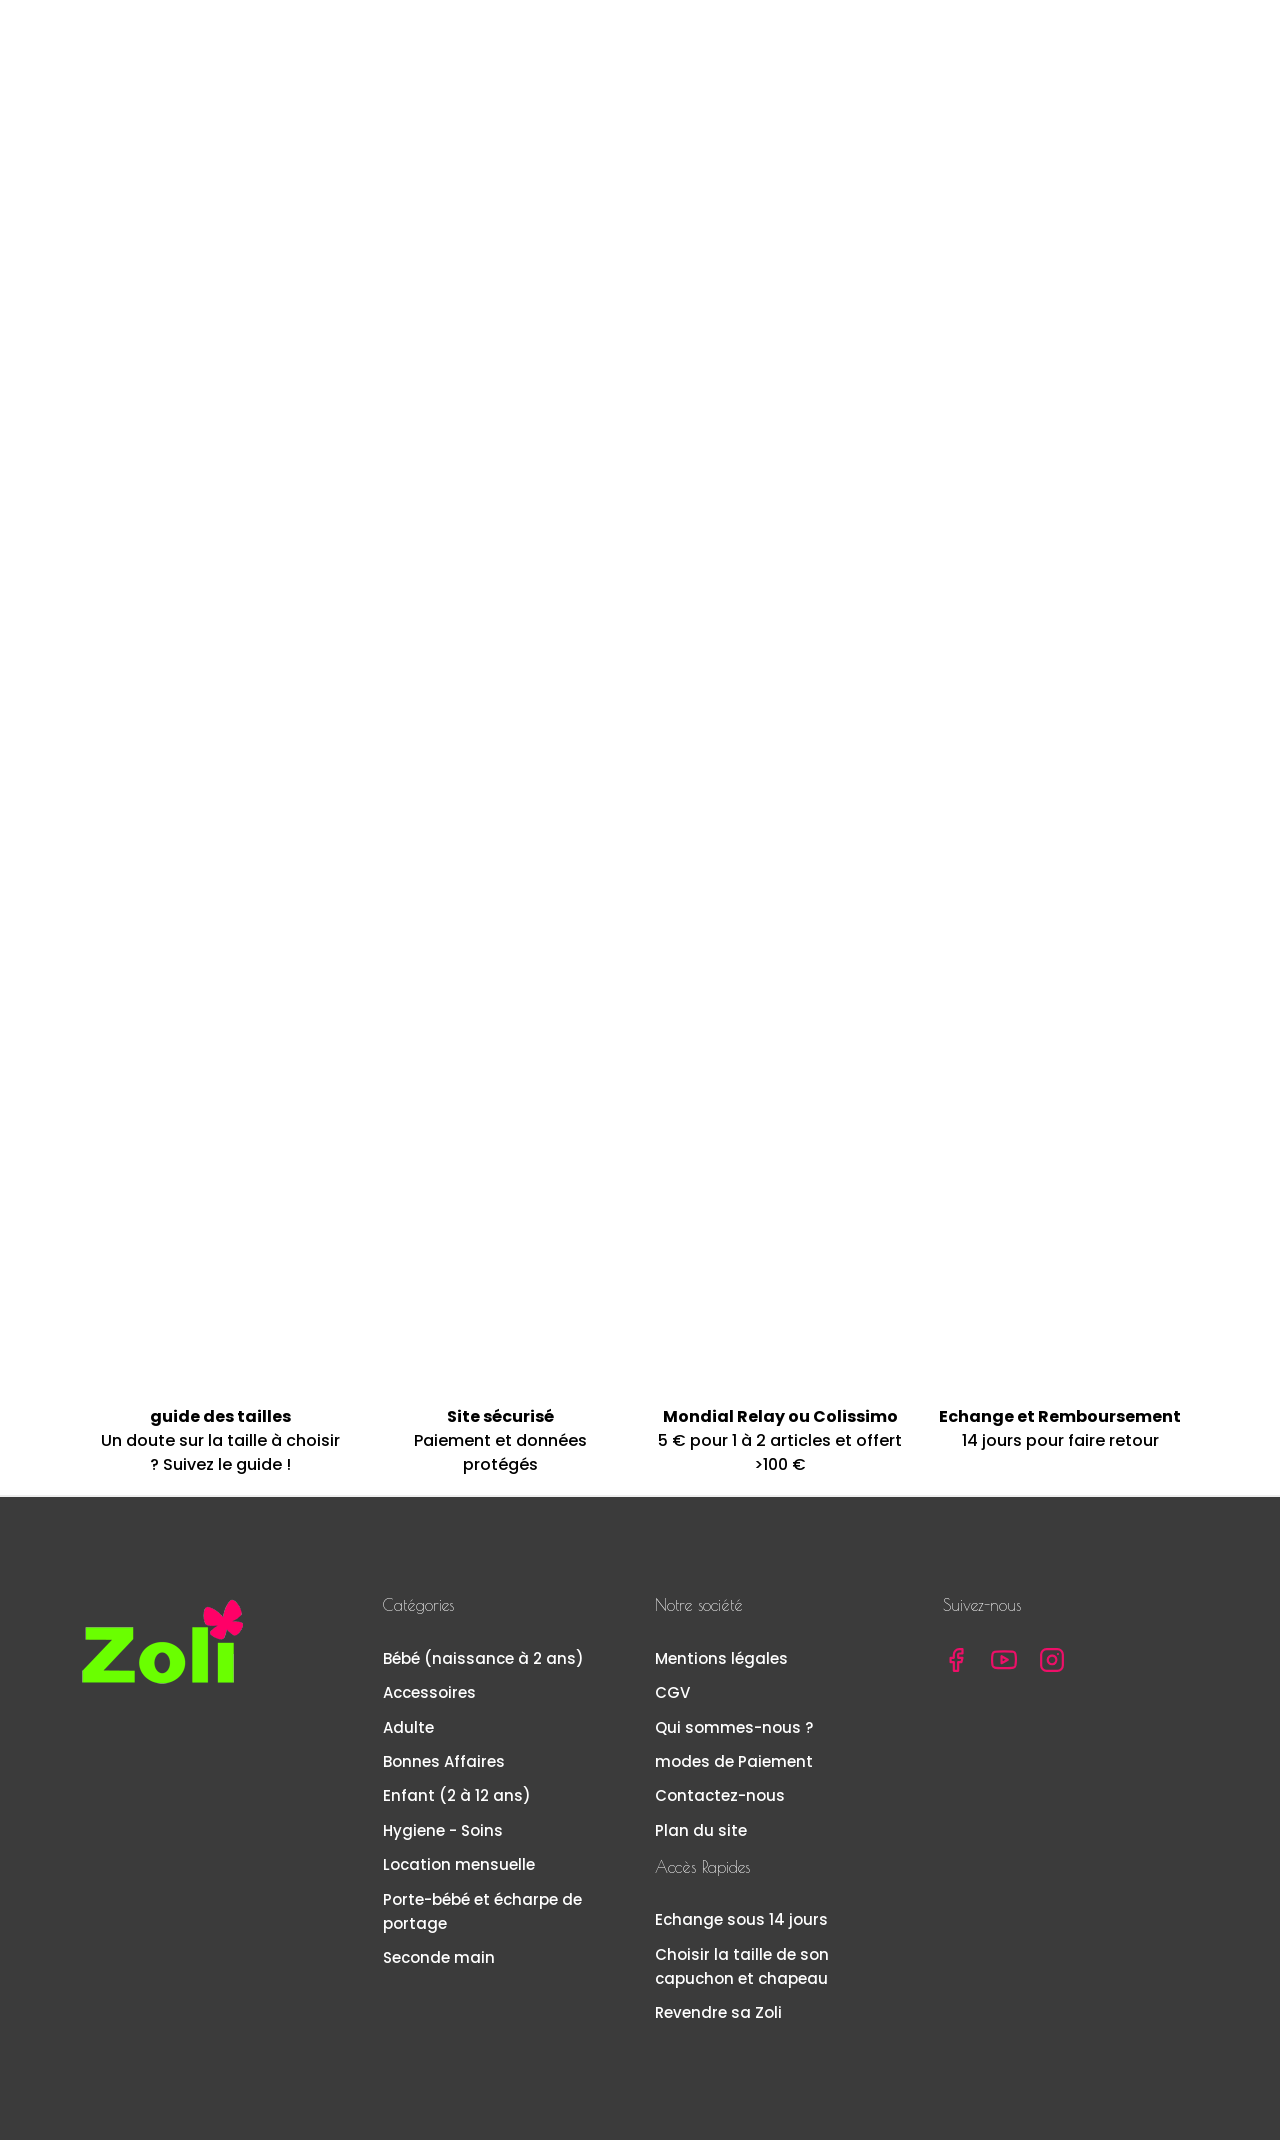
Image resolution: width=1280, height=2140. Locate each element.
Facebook (956, 1658)
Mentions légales (721, 1656)
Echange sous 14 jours (741, 1918)
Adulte (408, 1725)
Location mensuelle (459, 1862)
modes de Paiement (734, 1759)
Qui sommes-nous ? (734, 1725)
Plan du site (701, 1828)
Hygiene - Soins (443, 1828)
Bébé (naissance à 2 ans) (483, 1656)
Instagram (1052, 1658)
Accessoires (429, 1690)
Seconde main (439, 1955)
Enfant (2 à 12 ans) (457, 1794)
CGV (672, 1690)
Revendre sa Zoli (718, 2010)
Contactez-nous (720, 1794)
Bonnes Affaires (444, 1759)
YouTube (1004, 1658)
